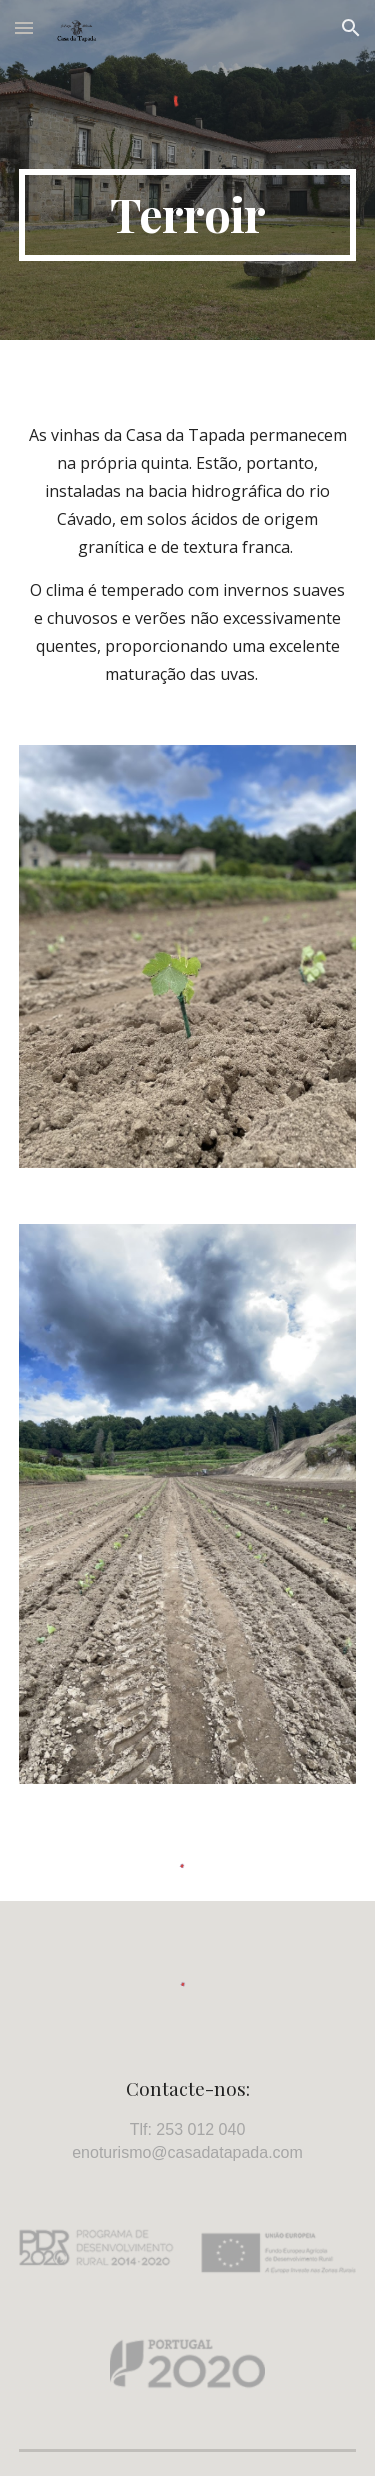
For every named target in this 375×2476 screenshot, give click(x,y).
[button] (24, 27)
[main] (188, 215)
